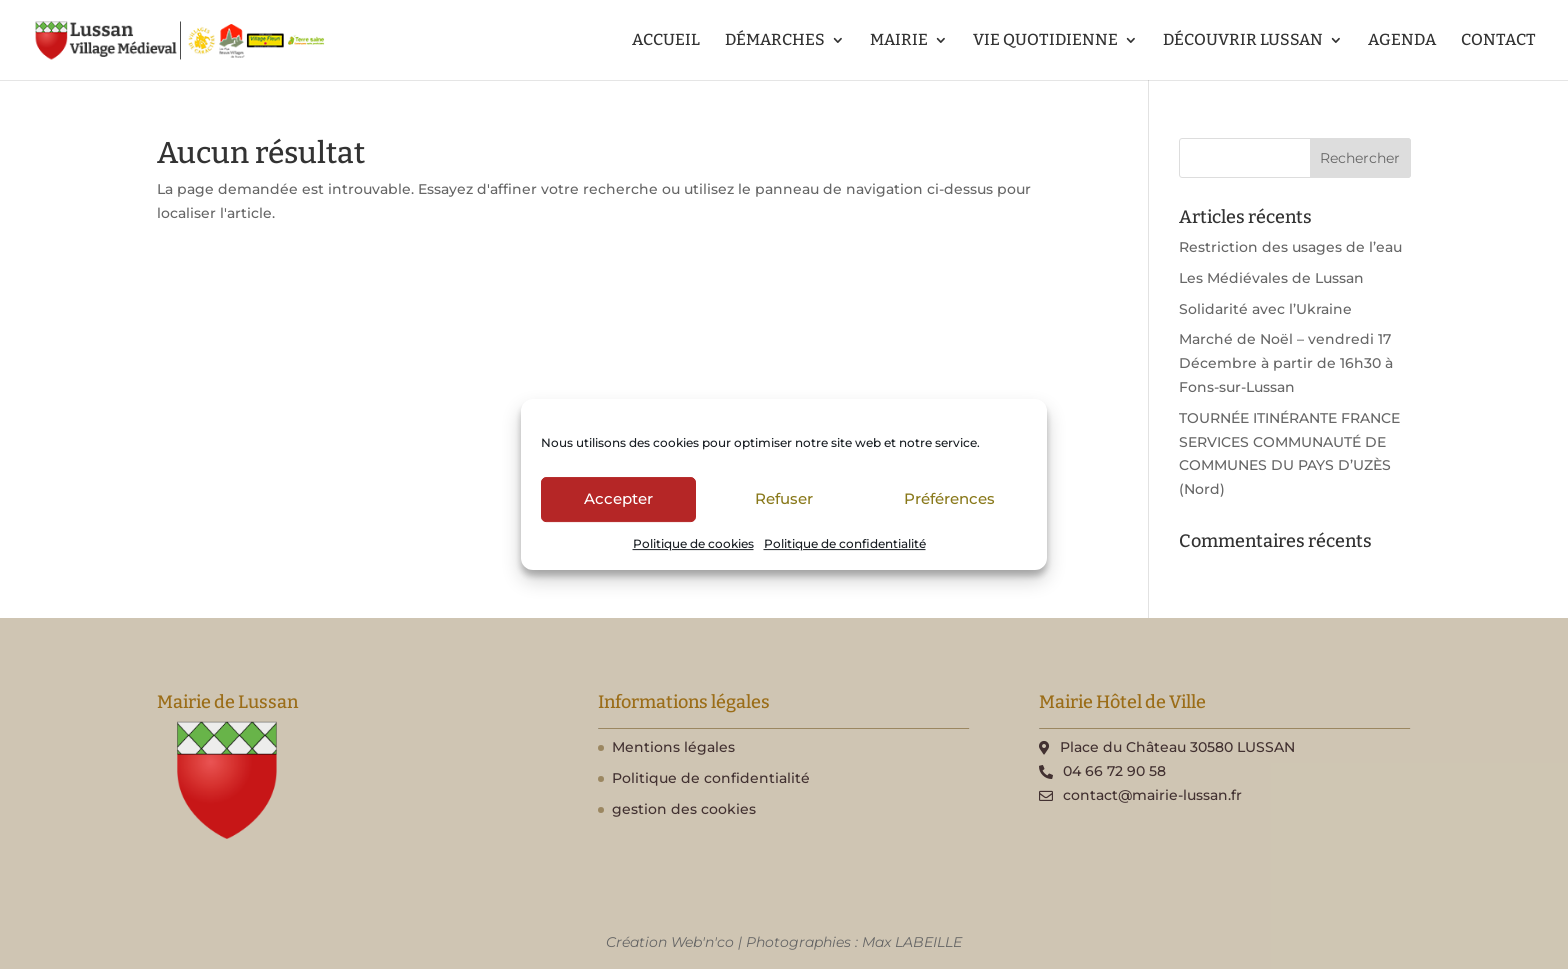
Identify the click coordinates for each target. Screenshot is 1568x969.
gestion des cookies (684, 809)
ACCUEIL (666, 41)
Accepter (618, 498)
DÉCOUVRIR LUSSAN (1243, 41)
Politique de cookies (693, 543)
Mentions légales (673, 747)
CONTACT (1498, 41)
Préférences (949, 498)
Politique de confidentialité (845, 543)
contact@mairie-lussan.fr (1152, 795)
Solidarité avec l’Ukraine (1265, 309)
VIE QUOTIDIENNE (1045, 41)
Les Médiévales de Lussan (1271, 278)
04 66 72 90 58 (1114, 771)
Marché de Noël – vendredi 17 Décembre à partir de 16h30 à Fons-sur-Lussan (1286, 363)
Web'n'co (702, 942)
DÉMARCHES (775, 41)
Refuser (784, 498)
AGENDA (1402, 41)
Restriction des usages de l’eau (1290, 247)
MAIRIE (899, 41)
